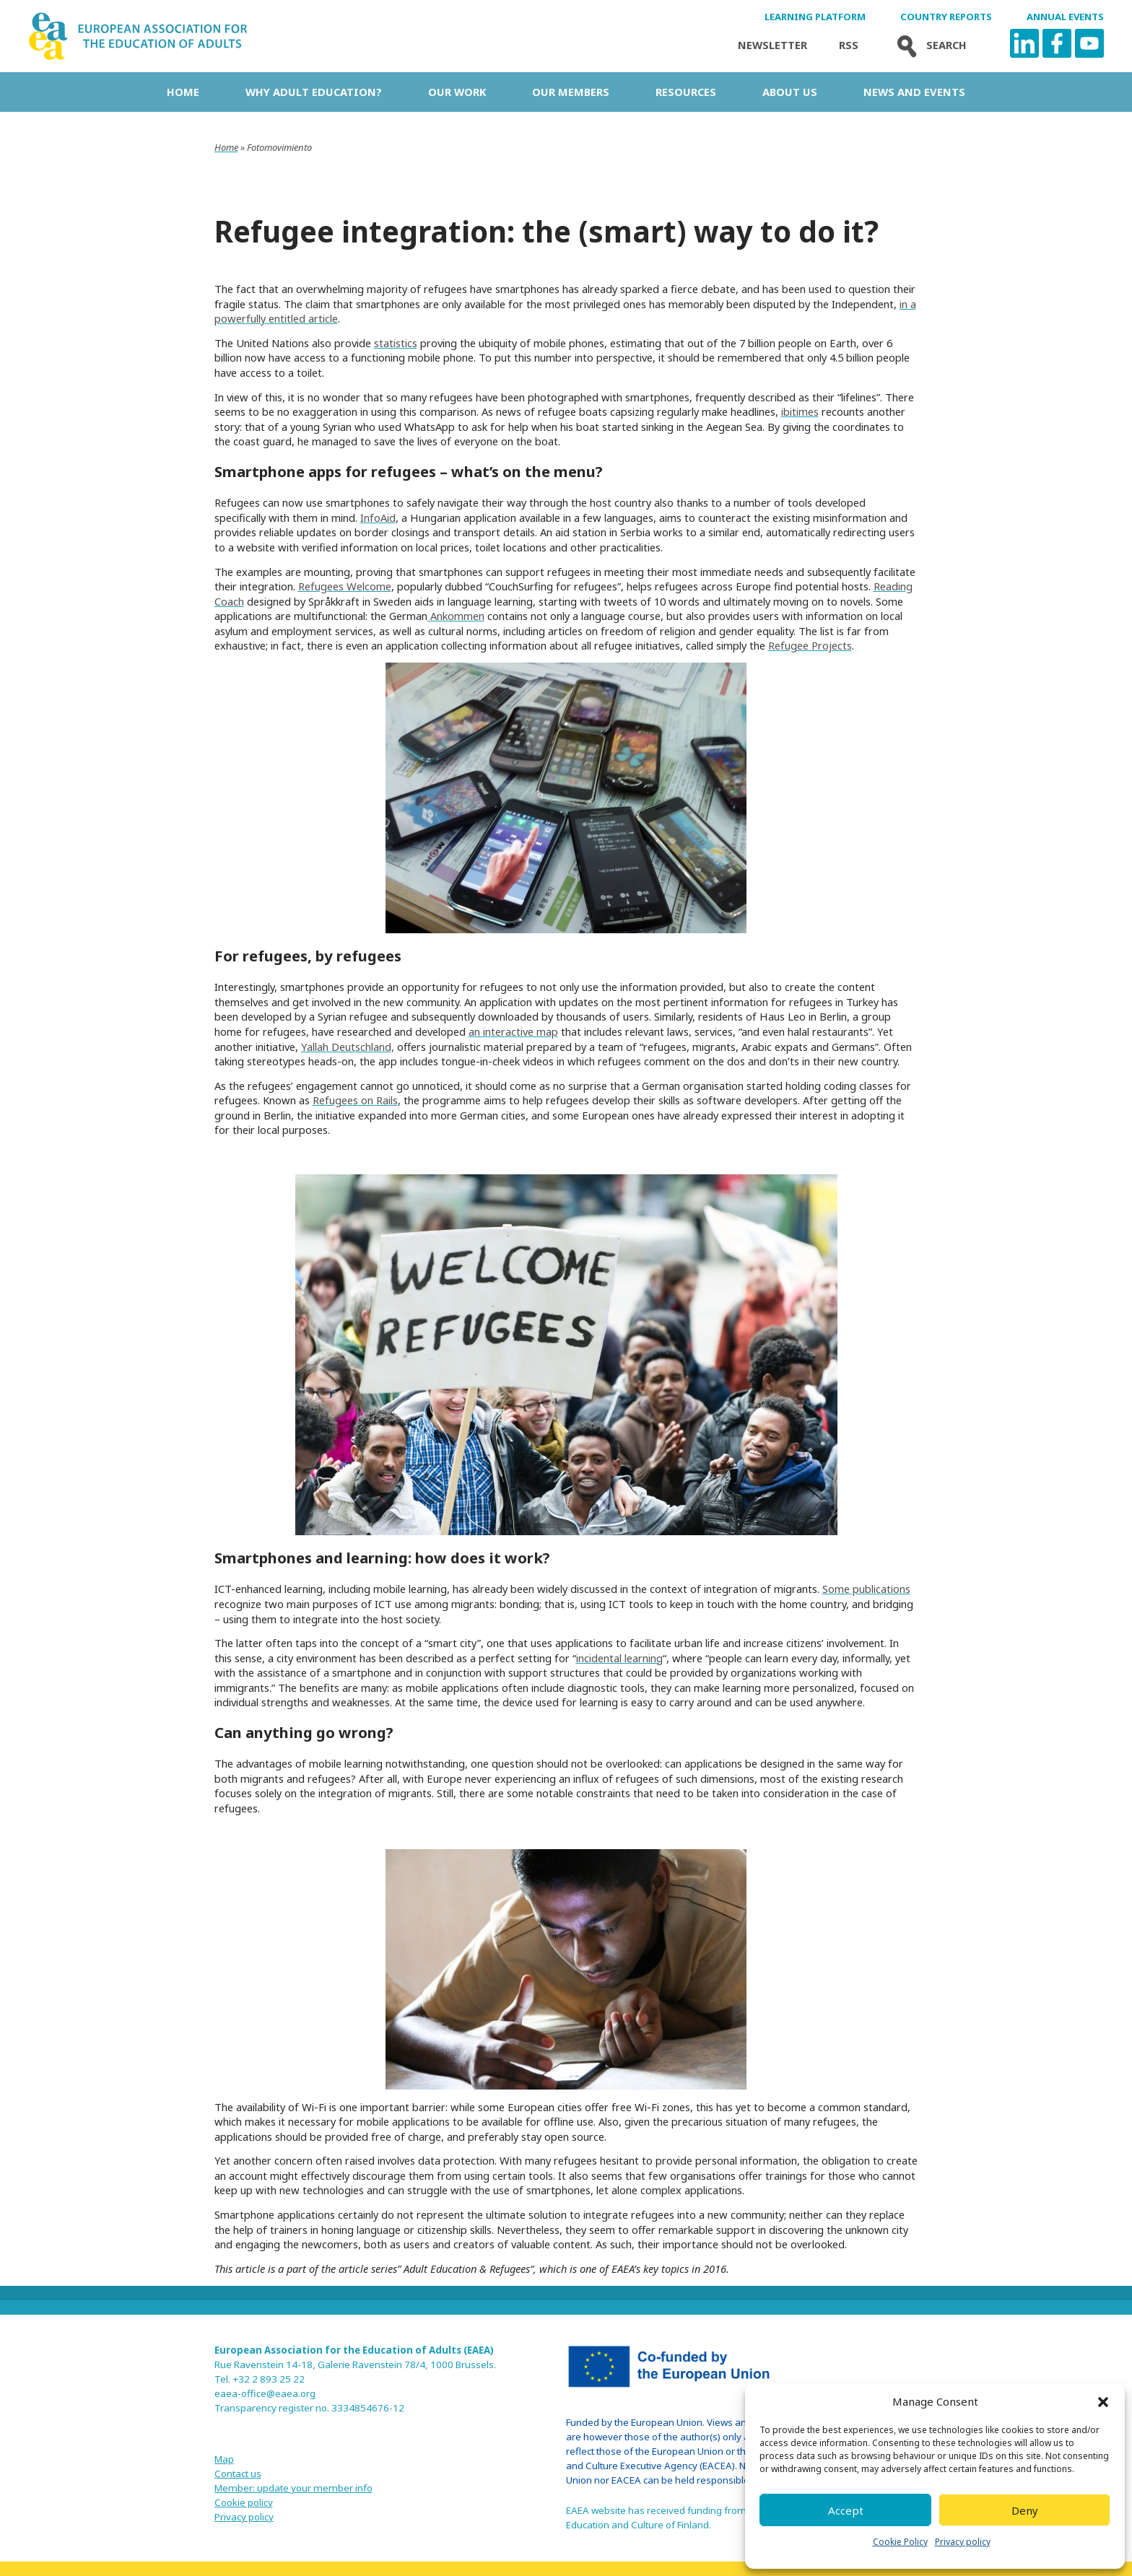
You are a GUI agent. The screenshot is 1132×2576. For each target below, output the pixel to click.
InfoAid (378, 517)
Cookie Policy (900, 2542)
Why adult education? (313, 91)
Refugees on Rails (355, 1100)
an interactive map (513, 1031)
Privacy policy (963, 2542)
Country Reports (946, 17)
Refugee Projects (810, 645)
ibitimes (800, 411)
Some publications (866, 1588)
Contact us (237, 2473)
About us (789, 91)
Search (928, 45)
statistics (395, 343)
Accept (845, 2510)
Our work (457, 91)
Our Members (570, 91)
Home (183, 91)
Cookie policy (243, 2502)
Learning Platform (815, 17)
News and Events (914, 91)
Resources (686, 91)
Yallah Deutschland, (347, 1046)
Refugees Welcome (344, 586)
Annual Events (1065, 17)
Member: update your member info (293, 2487)
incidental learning (619, 1658)
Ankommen (455, 615)
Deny (1024, 2510)
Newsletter (772, 45)
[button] (1103, 2402)
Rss (848, 45)
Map (224, 2459)
